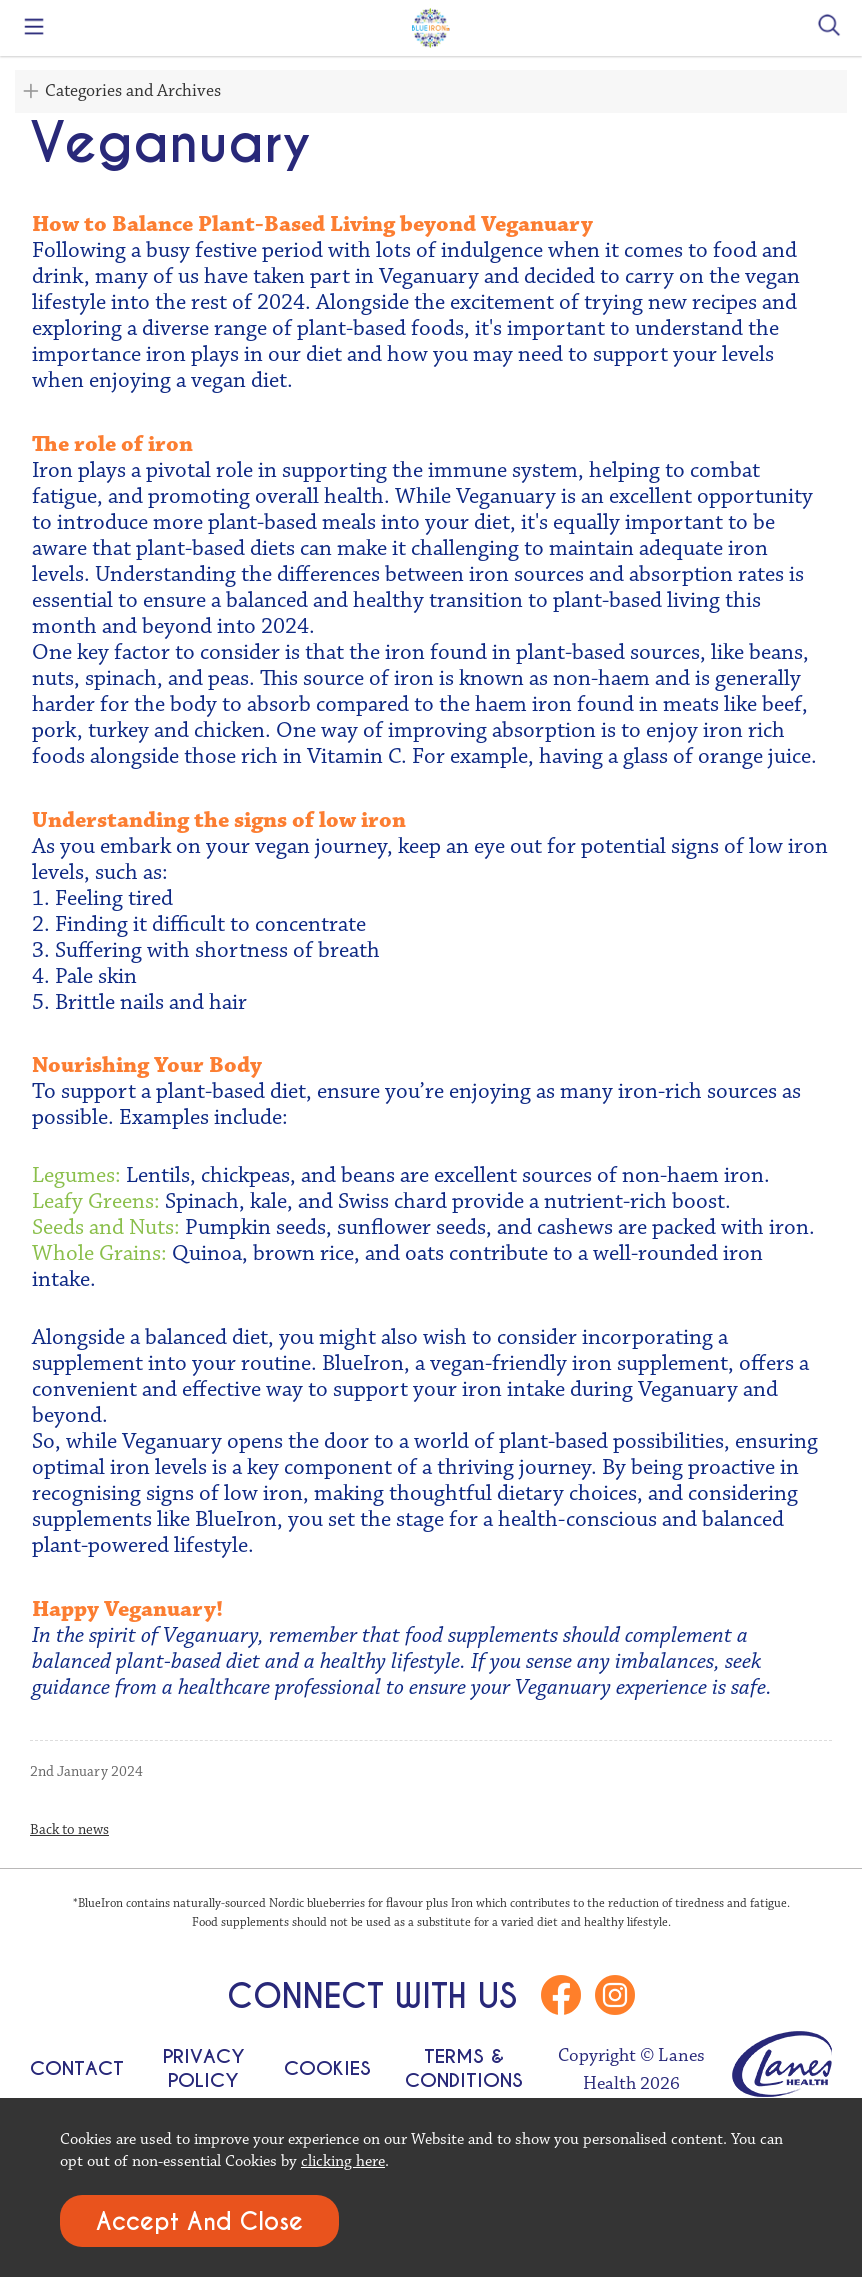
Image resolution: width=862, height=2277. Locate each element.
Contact (77, 2068)
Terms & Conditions (464, 2068)
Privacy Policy (204, 2068)
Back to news (69, 1829)
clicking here (343, 2161)
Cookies (327, 2068)
